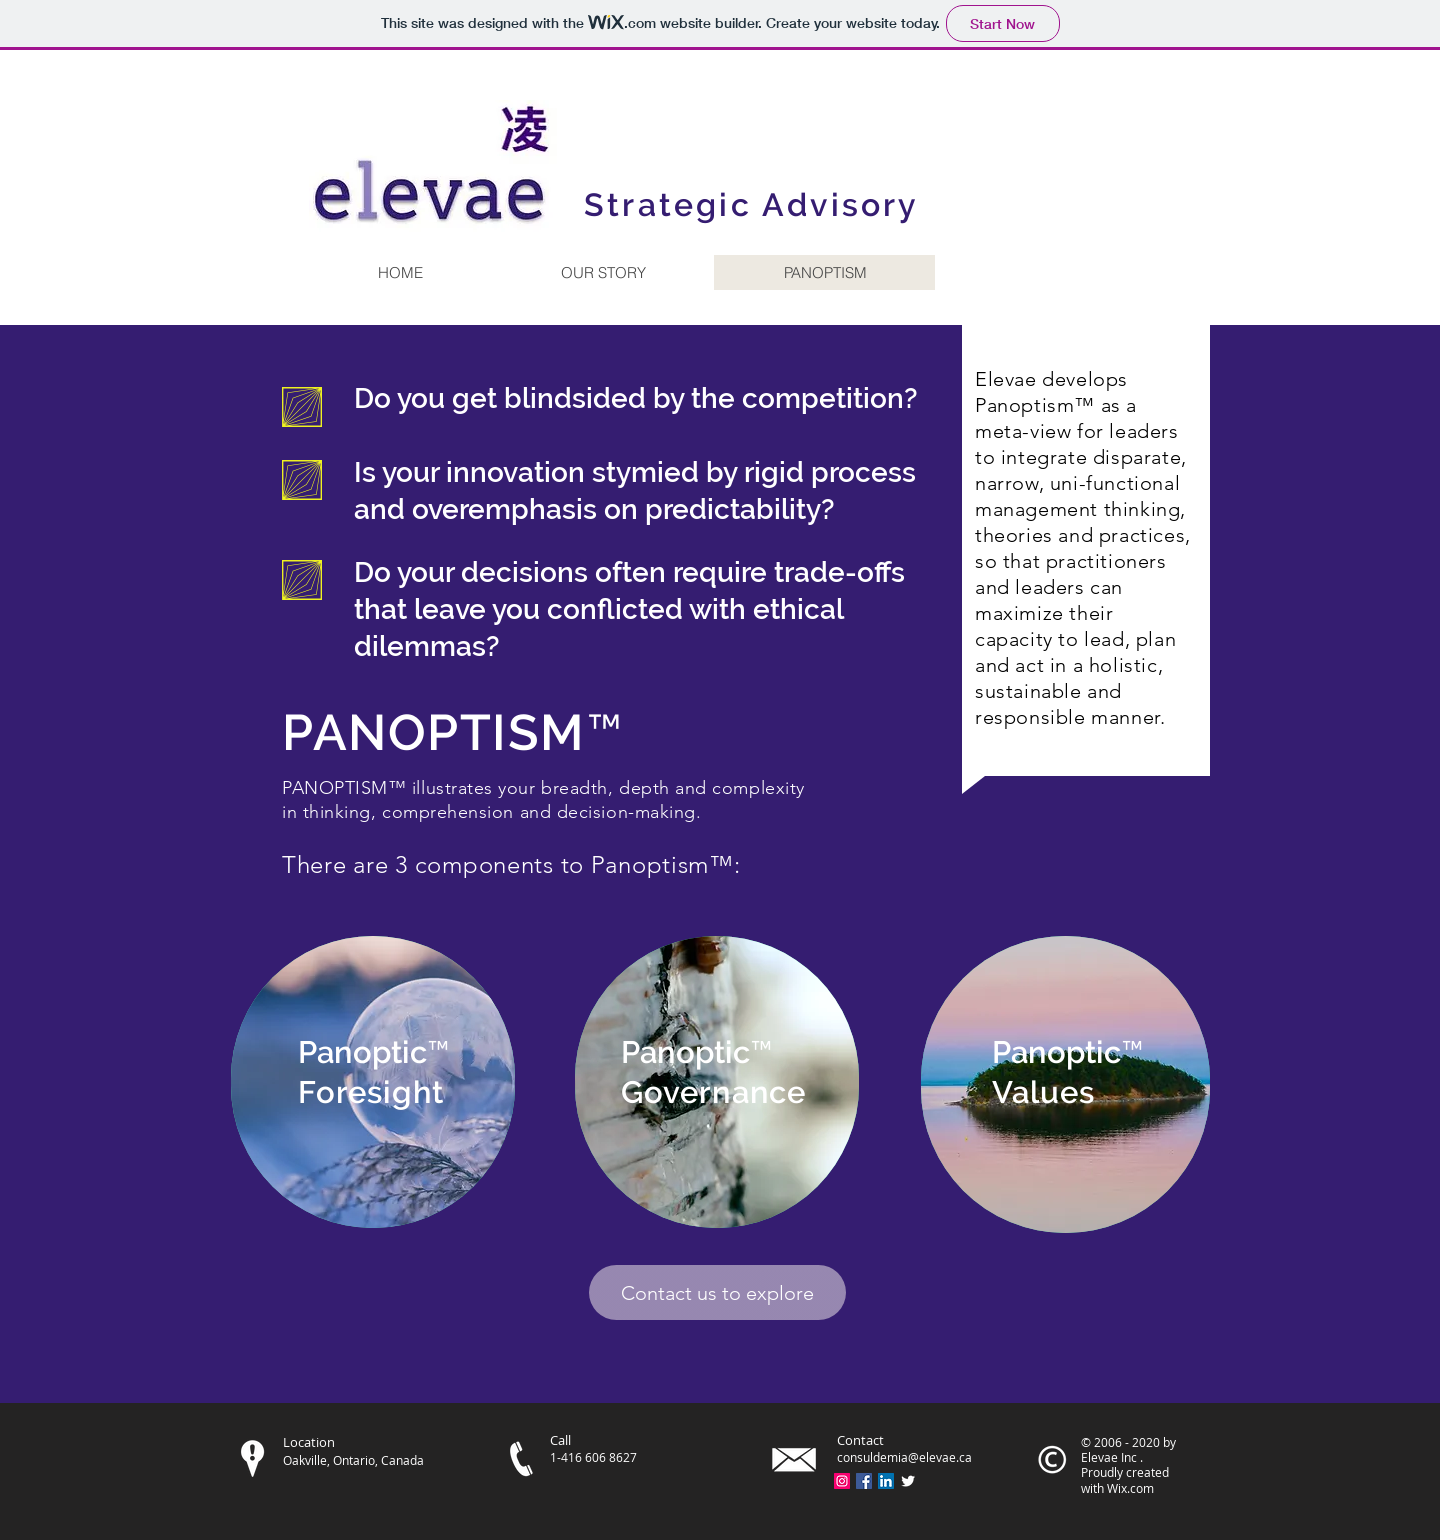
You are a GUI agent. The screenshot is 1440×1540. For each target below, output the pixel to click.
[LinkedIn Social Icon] (886, 1481)
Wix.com (1130, 1488)
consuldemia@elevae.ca (904, 1457)
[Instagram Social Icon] (842, 1481)
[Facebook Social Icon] (864, 1481)
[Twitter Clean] (908, 1481)
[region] (373, 1082)
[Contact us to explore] (717, 1292)
